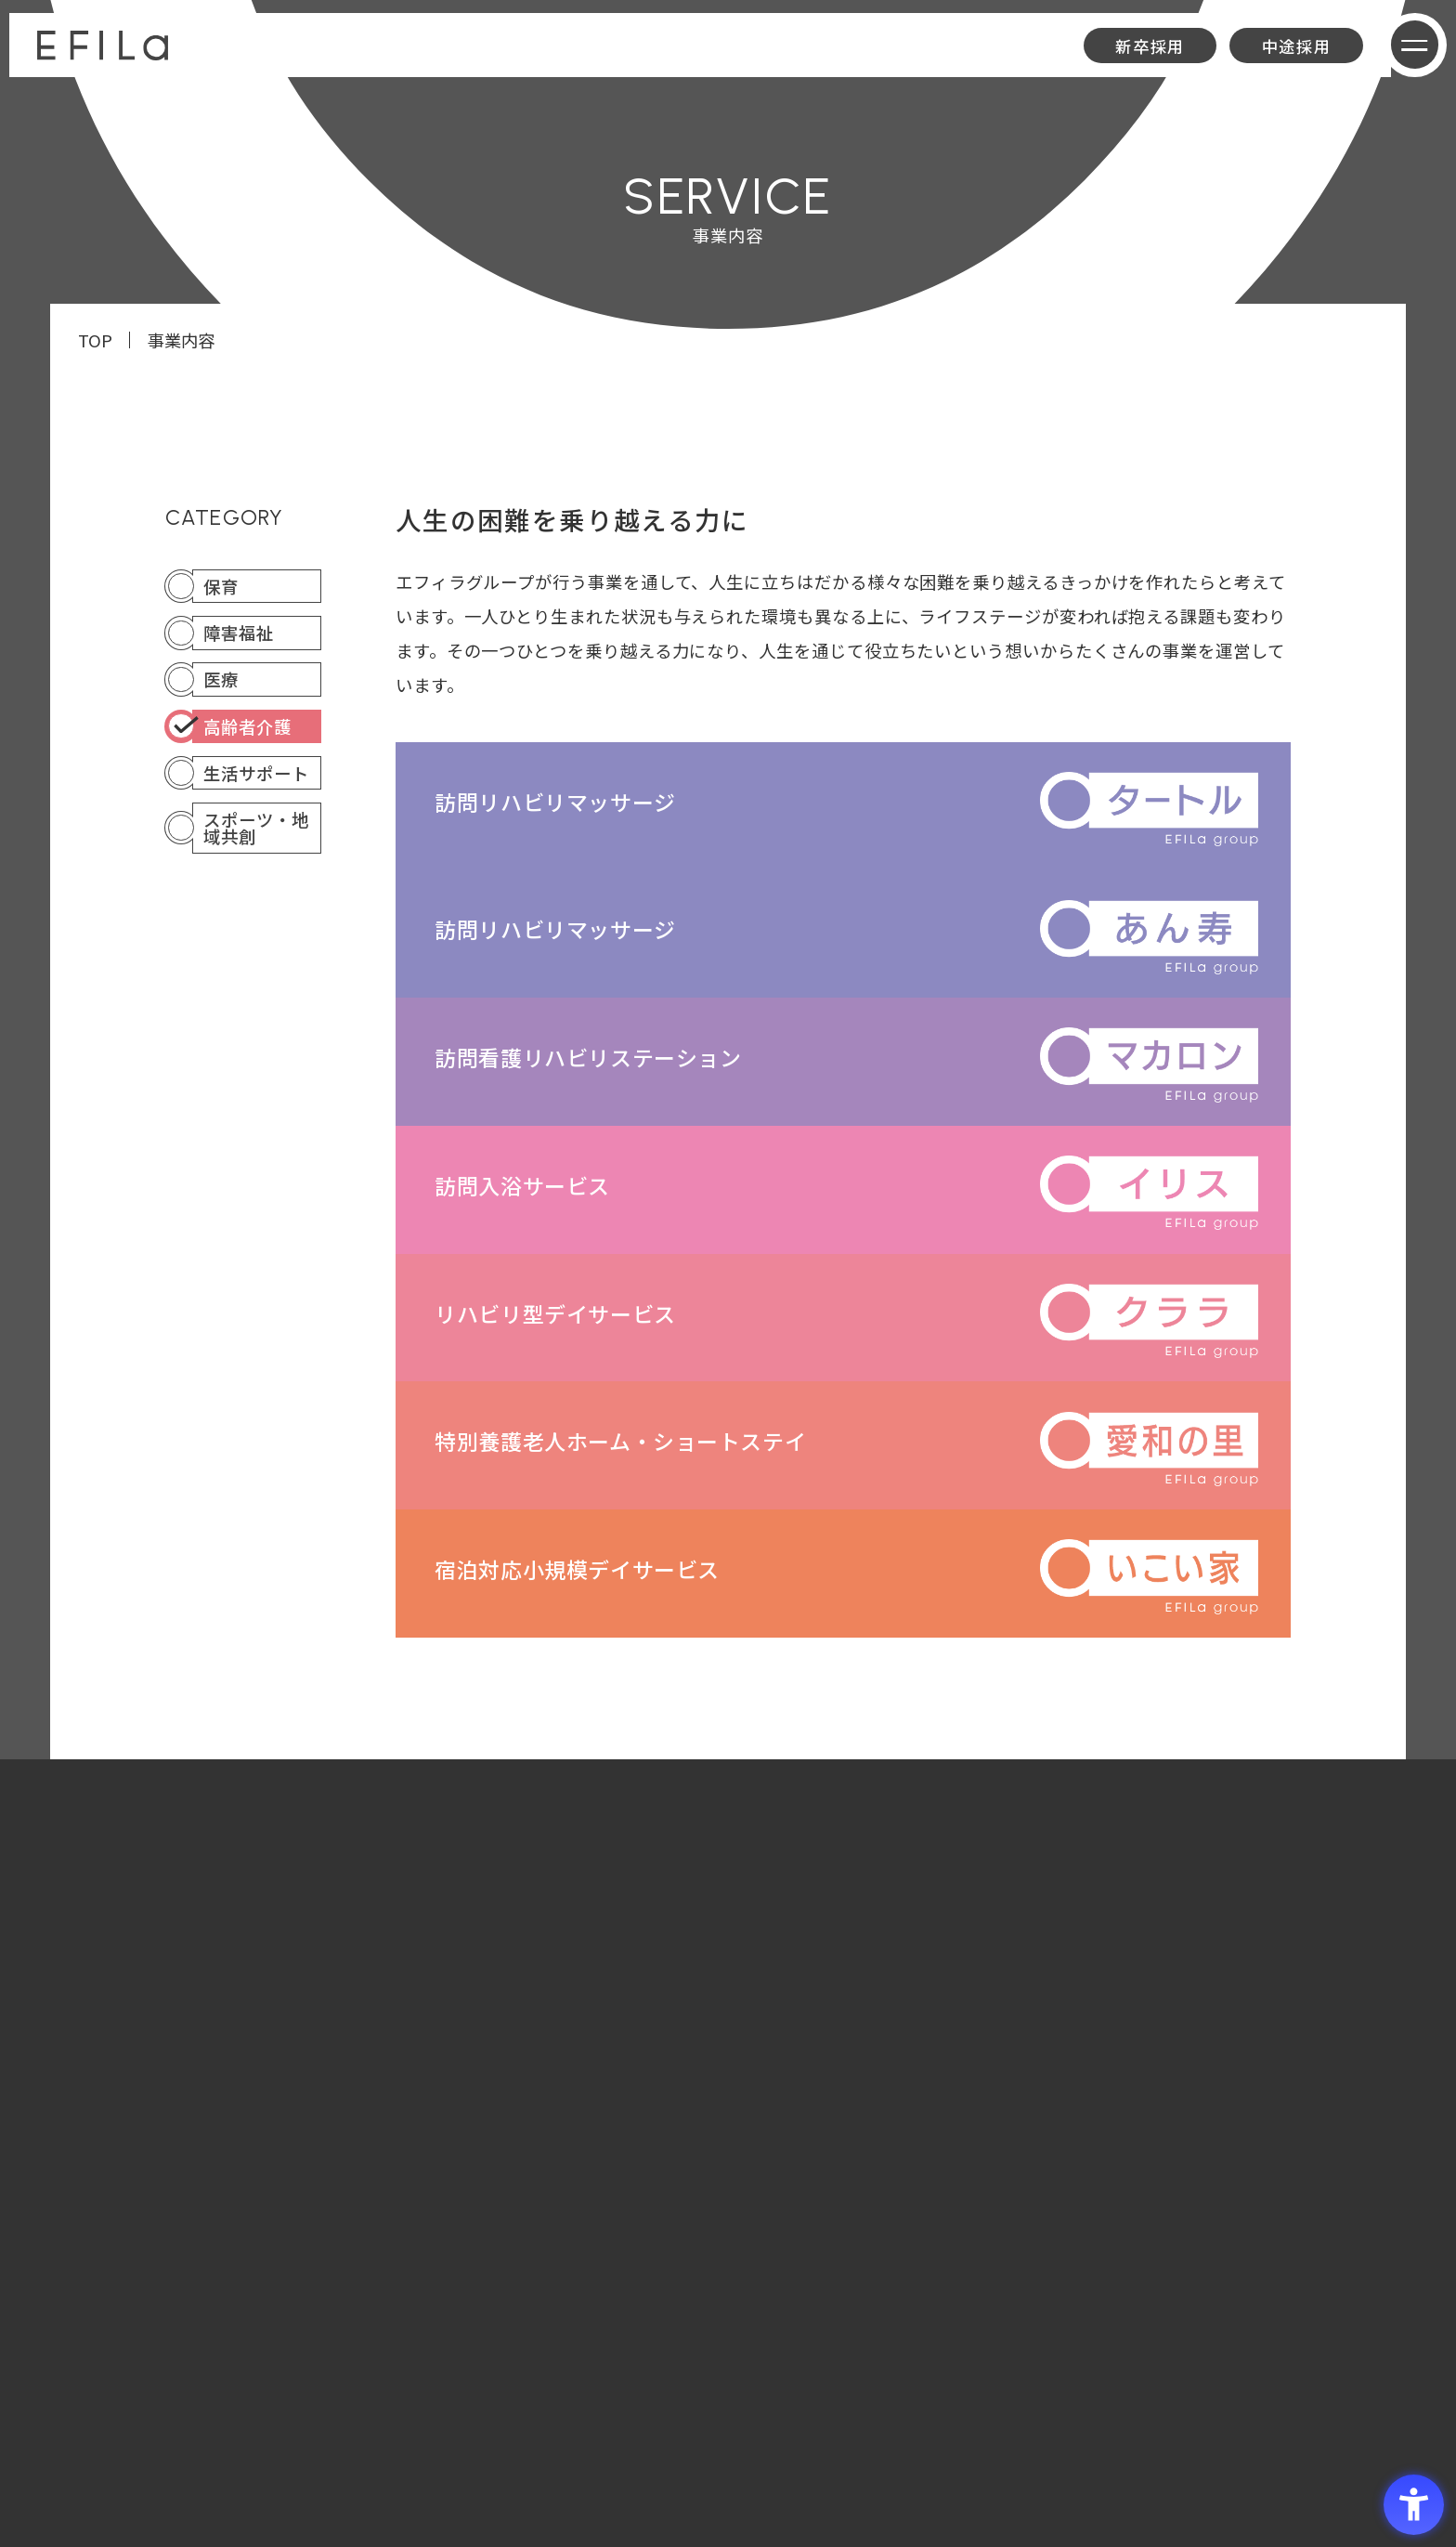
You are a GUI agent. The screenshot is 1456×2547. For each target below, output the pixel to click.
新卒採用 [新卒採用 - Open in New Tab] (1150, 46)
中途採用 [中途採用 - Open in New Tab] (1297, 46)
